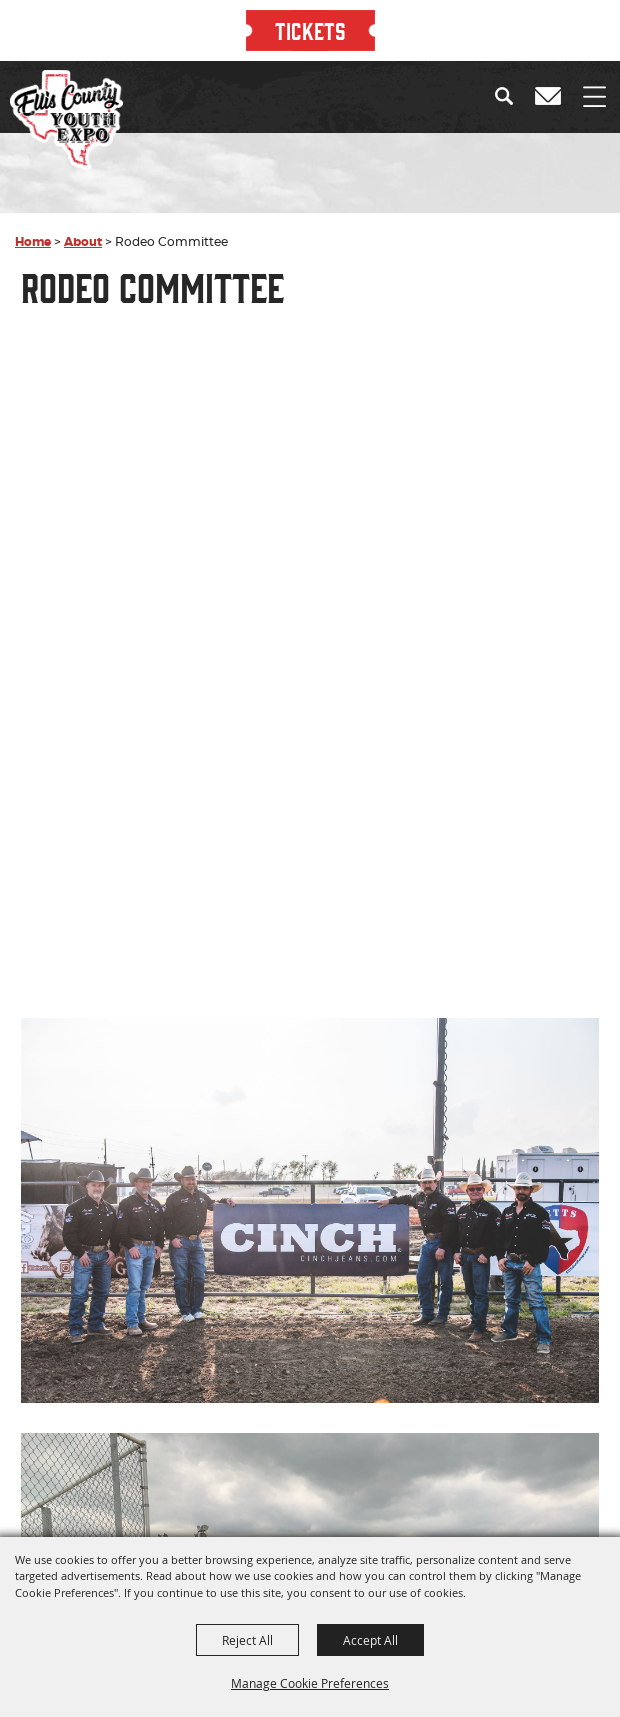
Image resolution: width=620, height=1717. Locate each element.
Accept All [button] (370, 1640)
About (83, 242)
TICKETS (310, 30)
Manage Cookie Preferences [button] (310, 1683)
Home (33, 242)
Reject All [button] (247, 1640)
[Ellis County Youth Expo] (66, 120)
